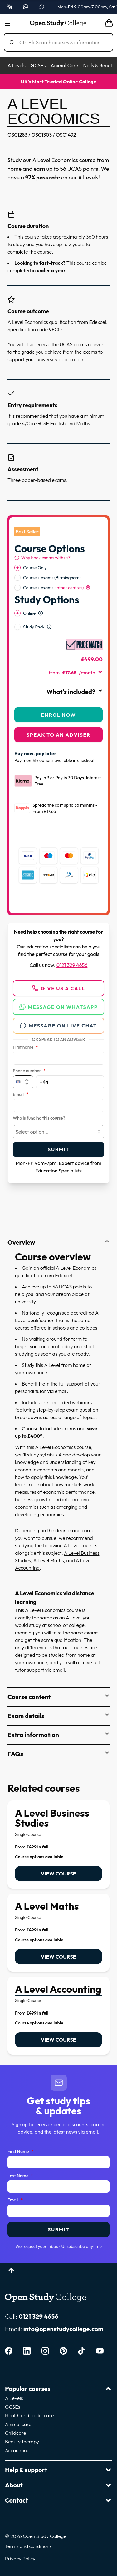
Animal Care (64, 65)
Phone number (29, 1071)
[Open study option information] (41, 613)
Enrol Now (58, 715)
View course (58, 1873)
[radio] (17, 568)
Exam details (58, 1716)
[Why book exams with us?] (42, 558)
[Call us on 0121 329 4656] (9, 7)
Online (29, 613)
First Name (20, 2151)
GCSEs (38, 65)
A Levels (16, 65)
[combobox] (58, 1131)
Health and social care (29, 2415)
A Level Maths (48, 1560)
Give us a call (58, 988)
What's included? (74, 692)
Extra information (58, 1735)
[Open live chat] (41, 7)
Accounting (17, 2450)
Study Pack (33, 627)
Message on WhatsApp (58, 1007)
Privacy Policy (20, 2558)
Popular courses (58, 2388)
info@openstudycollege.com (63, 2329)
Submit (58, 1149)
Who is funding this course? (39, 1118)
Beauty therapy (22, 2442)
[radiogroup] (58, 578)
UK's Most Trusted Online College (58, 81)
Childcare (15, 2433)
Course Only (35, 568)
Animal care (18, 2424)
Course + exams (56, 588)
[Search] (61, 42)
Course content (58, 1697)
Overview (58, 1242)
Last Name (20, 2175)
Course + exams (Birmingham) (52, 577)
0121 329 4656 (71, 965)
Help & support (58, 2470)
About (58, 2485)
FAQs (58, 1754)
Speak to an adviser (58, 735)
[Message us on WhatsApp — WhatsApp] (25, 7)
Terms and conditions (28, 2546)
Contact (58, 2500)
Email (20, 1094)
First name (25, 1047)
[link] (58, 1844)
